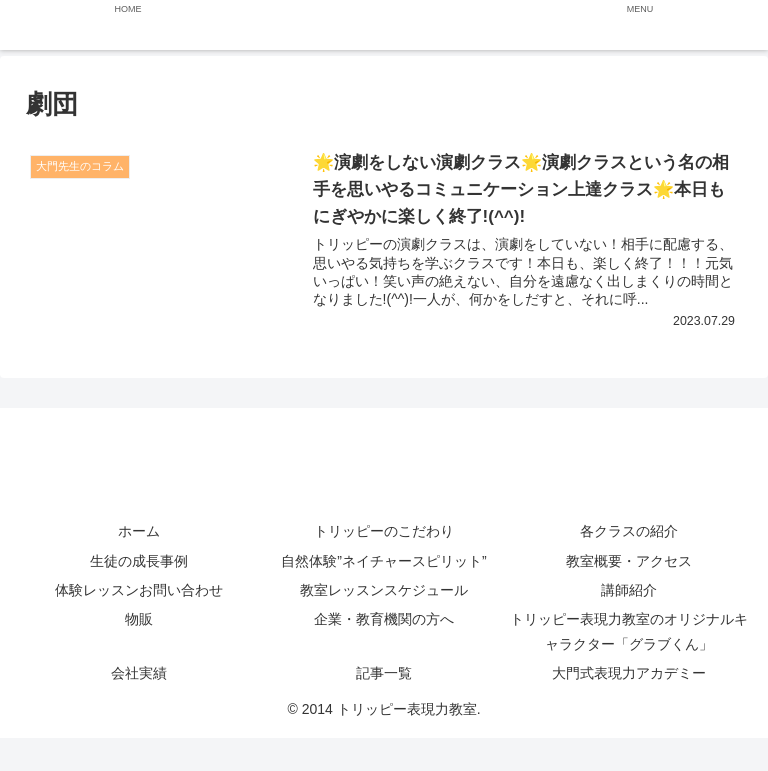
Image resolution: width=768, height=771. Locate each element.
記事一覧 (384, 674)
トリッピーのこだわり (384, 532)
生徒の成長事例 (139, 561)
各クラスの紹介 (629, 532)
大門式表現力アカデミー (629, 674)
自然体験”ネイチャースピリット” (383, 561)
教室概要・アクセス (629, 561)
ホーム (139, 532)
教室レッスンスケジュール (384, 590)
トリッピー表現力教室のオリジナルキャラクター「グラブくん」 (629, 631)
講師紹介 (629, 590)
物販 (139, 619)
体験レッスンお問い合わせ (153, 590)
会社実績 (139, 674)
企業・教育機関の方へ (384, 619)
